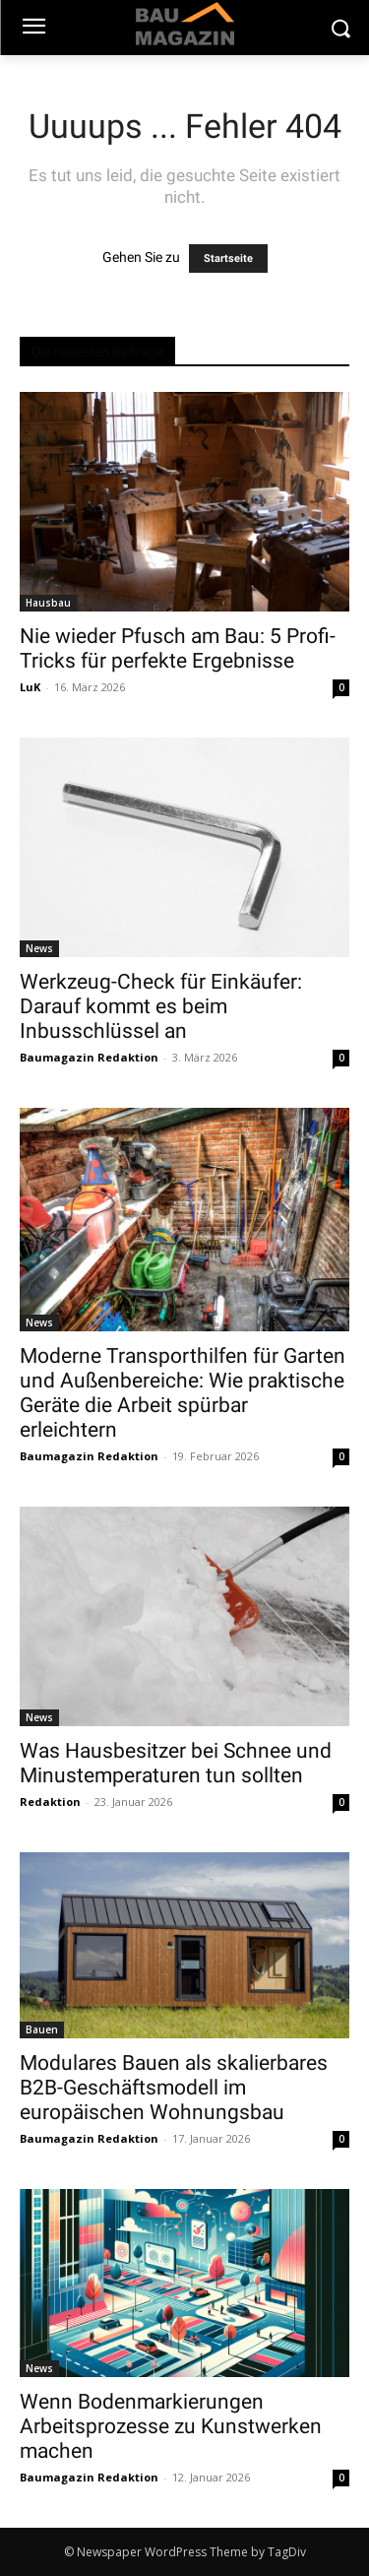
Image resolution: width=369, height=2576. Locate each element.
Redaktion (50, 1801)
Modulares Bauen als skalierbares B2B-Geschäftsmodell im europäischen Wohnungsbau (174, 2087)
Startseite (228, 258)
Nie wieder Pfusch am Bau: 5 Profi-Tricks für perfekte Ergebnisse (178, 648)
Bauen (42, 2029)
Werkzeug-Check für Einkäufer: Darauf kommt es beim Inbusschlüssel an (161, 1006)
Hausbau (48, 603)
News (39, 948)
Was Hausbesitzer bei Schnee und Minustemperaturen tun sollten (176, 1763)
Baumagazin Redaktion (89, 1057)
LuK (30, 686)
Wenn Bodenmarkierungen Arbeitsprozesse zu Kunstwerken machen (171, 2426)
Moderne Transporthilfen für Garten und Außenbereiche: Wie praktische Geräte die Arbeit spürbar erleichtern (182, 1393)
